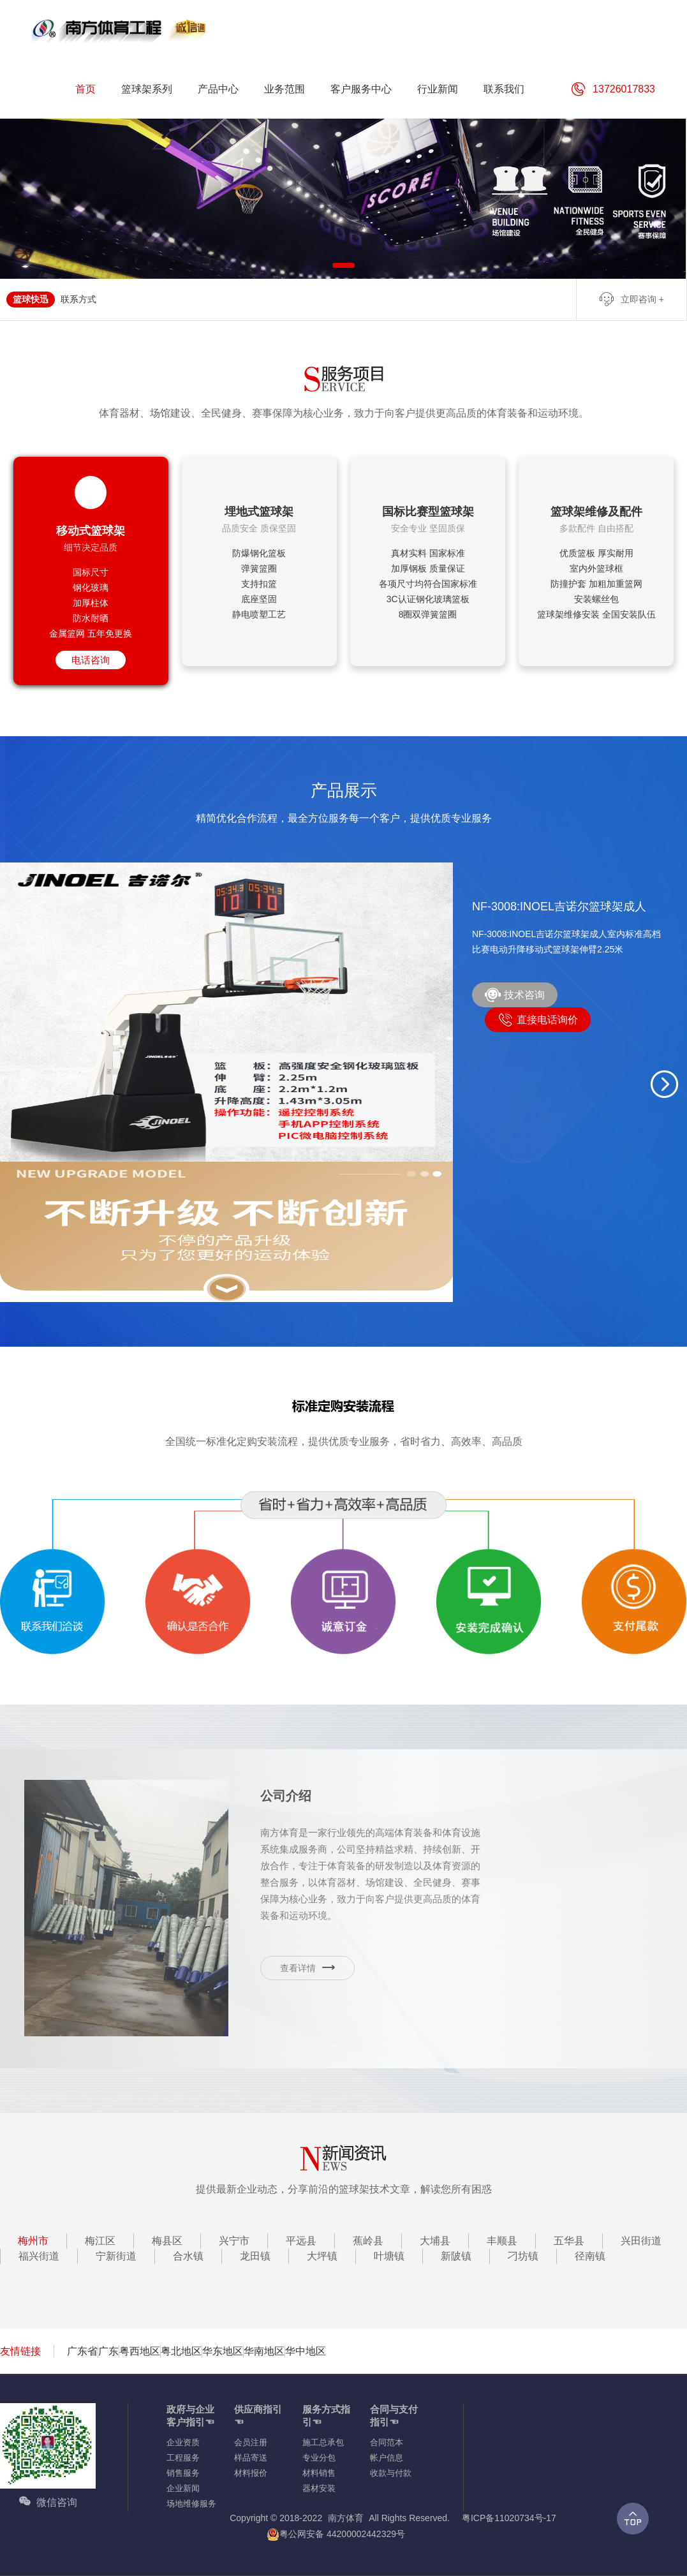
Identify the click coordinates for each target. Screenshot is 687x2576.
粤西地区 (139, 2351)
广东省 (82, 2351)
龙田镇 (255, 2256)
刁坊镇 (523, 2256)
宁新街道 (116, 2256)
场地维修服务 (191, 2503)
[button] (665, 1084)
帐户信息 (386, 2457)
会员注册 (250, 2442)
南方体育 (346, 2518)
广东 (108, 2351)
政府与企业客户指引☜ (190, 2415)
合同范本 (386, 2442)
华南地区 (264, 2351)
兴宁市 (234, 2240)
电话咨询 (90, 660)
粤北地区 (181, 2351)
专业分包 (319, 2457)
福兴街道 (38, 2256)
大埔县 (435, 2240)
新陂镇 (456, 2256)
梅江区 (100, 2240)
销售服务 (183, 2473)
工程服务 (183, 2457)
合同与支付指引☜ (394, 2415)
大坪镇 (322, 2256)
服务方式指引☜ (326, 2415)
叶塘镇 (389, 2256)
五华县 (569, 2240)
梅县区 (167, 2240)
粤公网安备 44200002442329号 (336, 2534)
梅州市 (33, 2240)
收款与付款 (390, 2473)
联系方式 (78, 299)
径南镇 (590, 2256)
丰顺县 (502, 2240)
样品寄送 (250, 2457)
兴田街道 (641, 2240)
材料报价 (250, 2473)
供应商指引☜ (258, 2415)
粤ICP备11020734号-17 (509, 2518)
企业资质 (183, 2442)
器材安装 (319, 2488)
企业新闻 (183, 2488)
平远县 (301, 2240)
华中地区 (305, 2351)
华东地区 (222, 2351)
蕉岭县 (368, 2240)
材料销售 (319, 2473)
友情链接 (20, 2351)
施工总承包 (323, 2442)
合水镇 (188, 2256)
